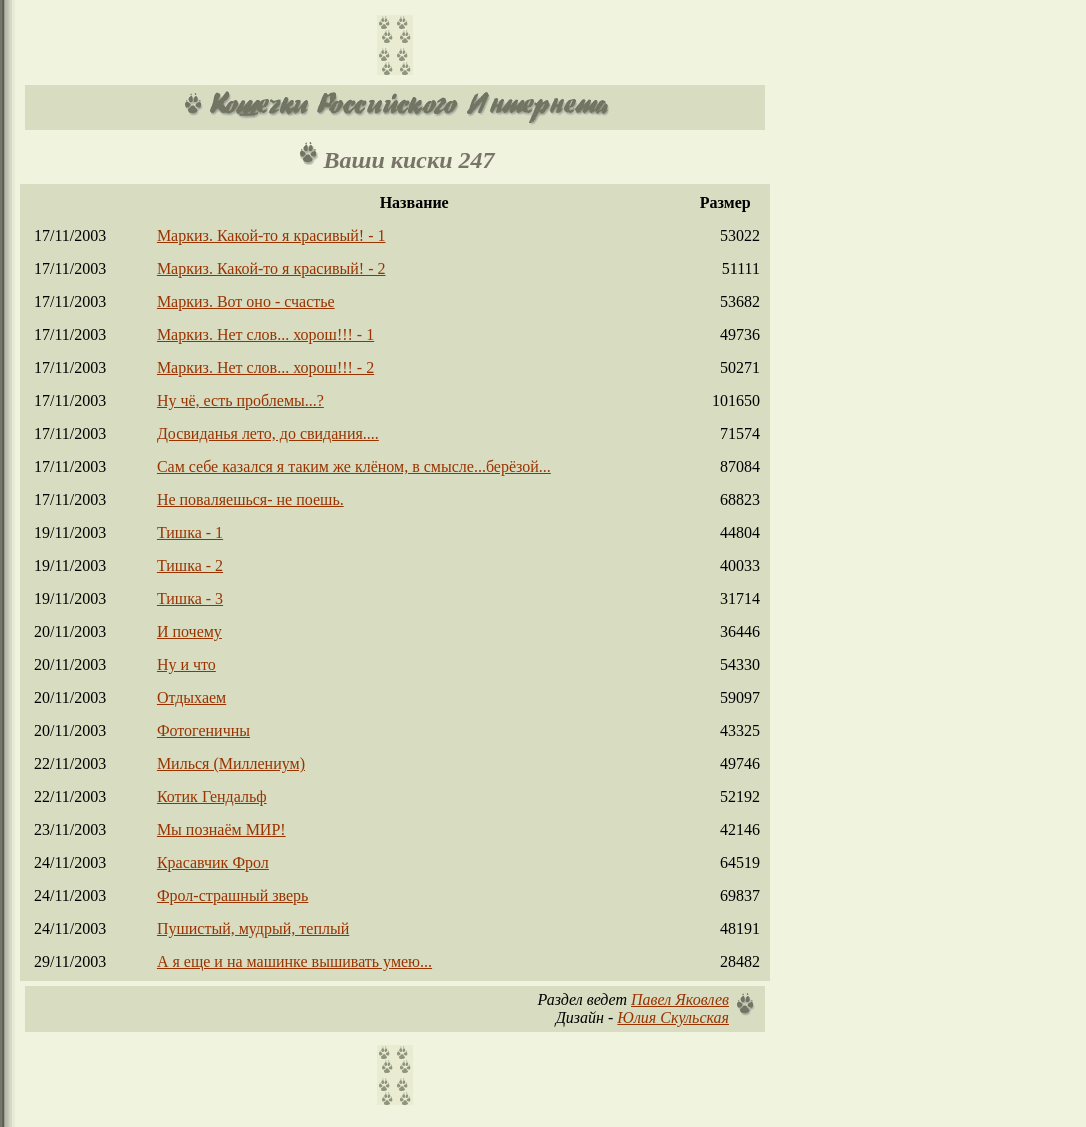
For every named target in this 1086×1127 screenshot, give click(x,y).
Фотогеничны (203, 730)
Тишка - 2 (190, 565)
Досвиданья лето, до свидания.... (268, 433)
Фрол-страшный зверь (233, 895)
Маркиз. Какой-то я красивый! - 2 (271, 268)
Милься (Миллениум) (231, 763)
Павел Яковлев (680, 999)
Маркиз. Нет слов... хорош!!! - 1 (265, 334)
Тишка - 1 (190, 532)
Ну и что (186, 664)
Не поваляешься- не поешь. (250, 499)
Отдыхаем (191, 697)
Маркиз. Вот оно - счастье (246, 301)
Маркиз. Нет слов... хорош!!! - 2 (265, 367)
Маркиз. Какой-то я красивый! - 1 (271, 235)
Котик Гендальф (212, 796)
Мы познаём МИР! (221, 829)
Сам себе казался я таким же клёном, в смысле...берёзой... (354, 466)
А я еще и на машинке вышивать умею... (294, 961)
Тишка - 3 (190, 598)
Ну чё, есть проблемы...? (240, 400)
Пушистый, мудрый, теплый (253, 928)
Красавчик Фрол (213, 862)
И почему (189, 631)
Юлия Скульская (673, 1017)
